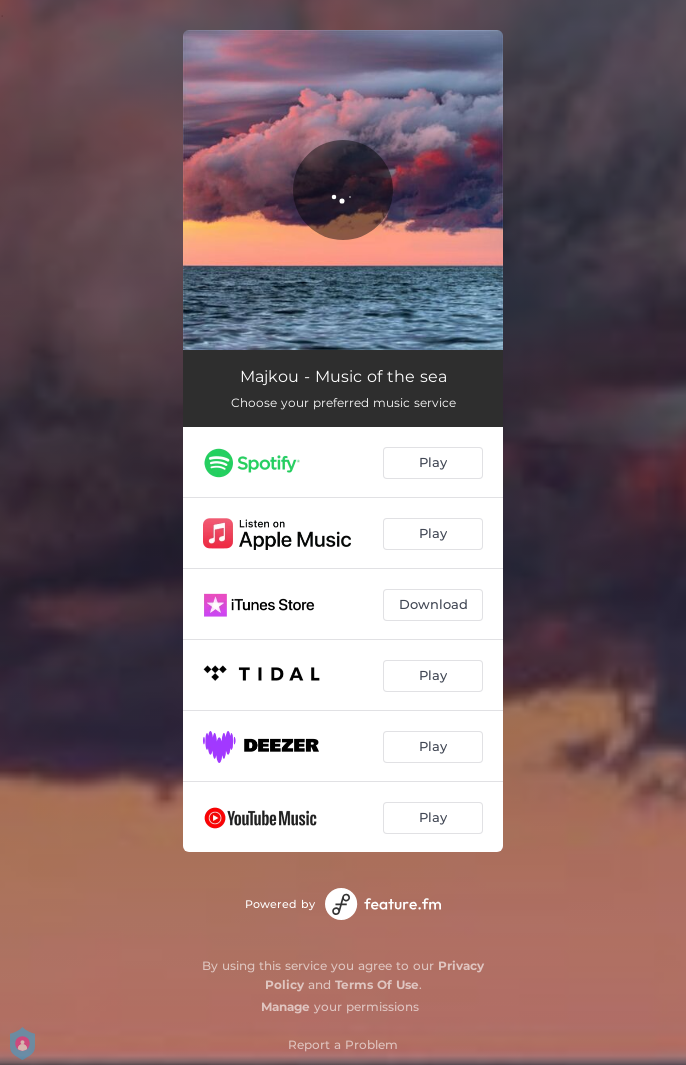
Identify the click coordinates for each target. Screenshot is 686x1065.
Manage (285, 1006)
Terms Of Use (377, 984)
